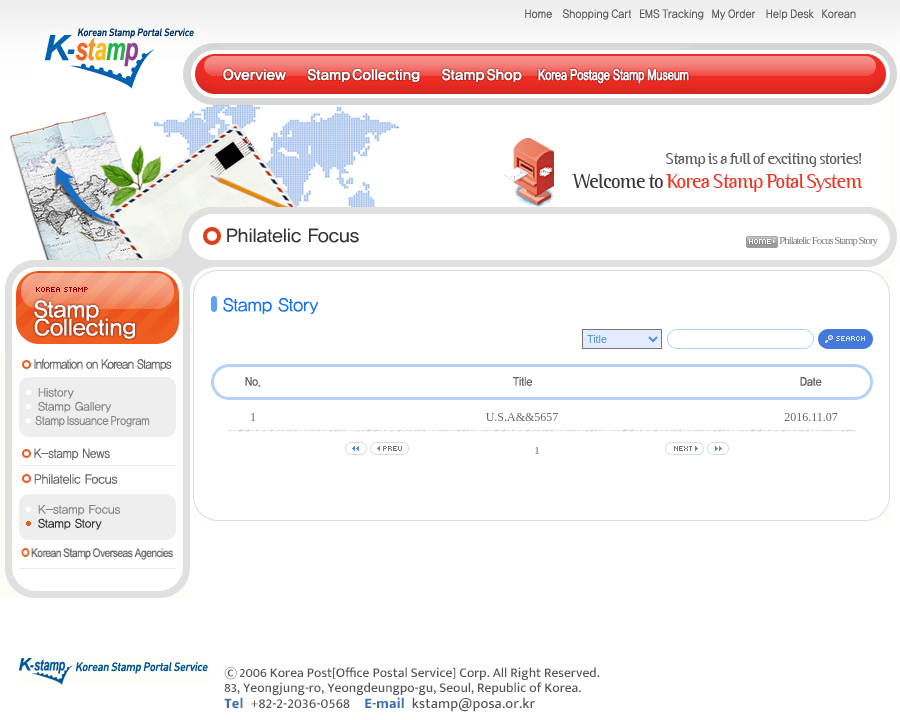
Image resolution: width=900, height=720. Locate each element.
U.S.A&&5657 (522, 417)
